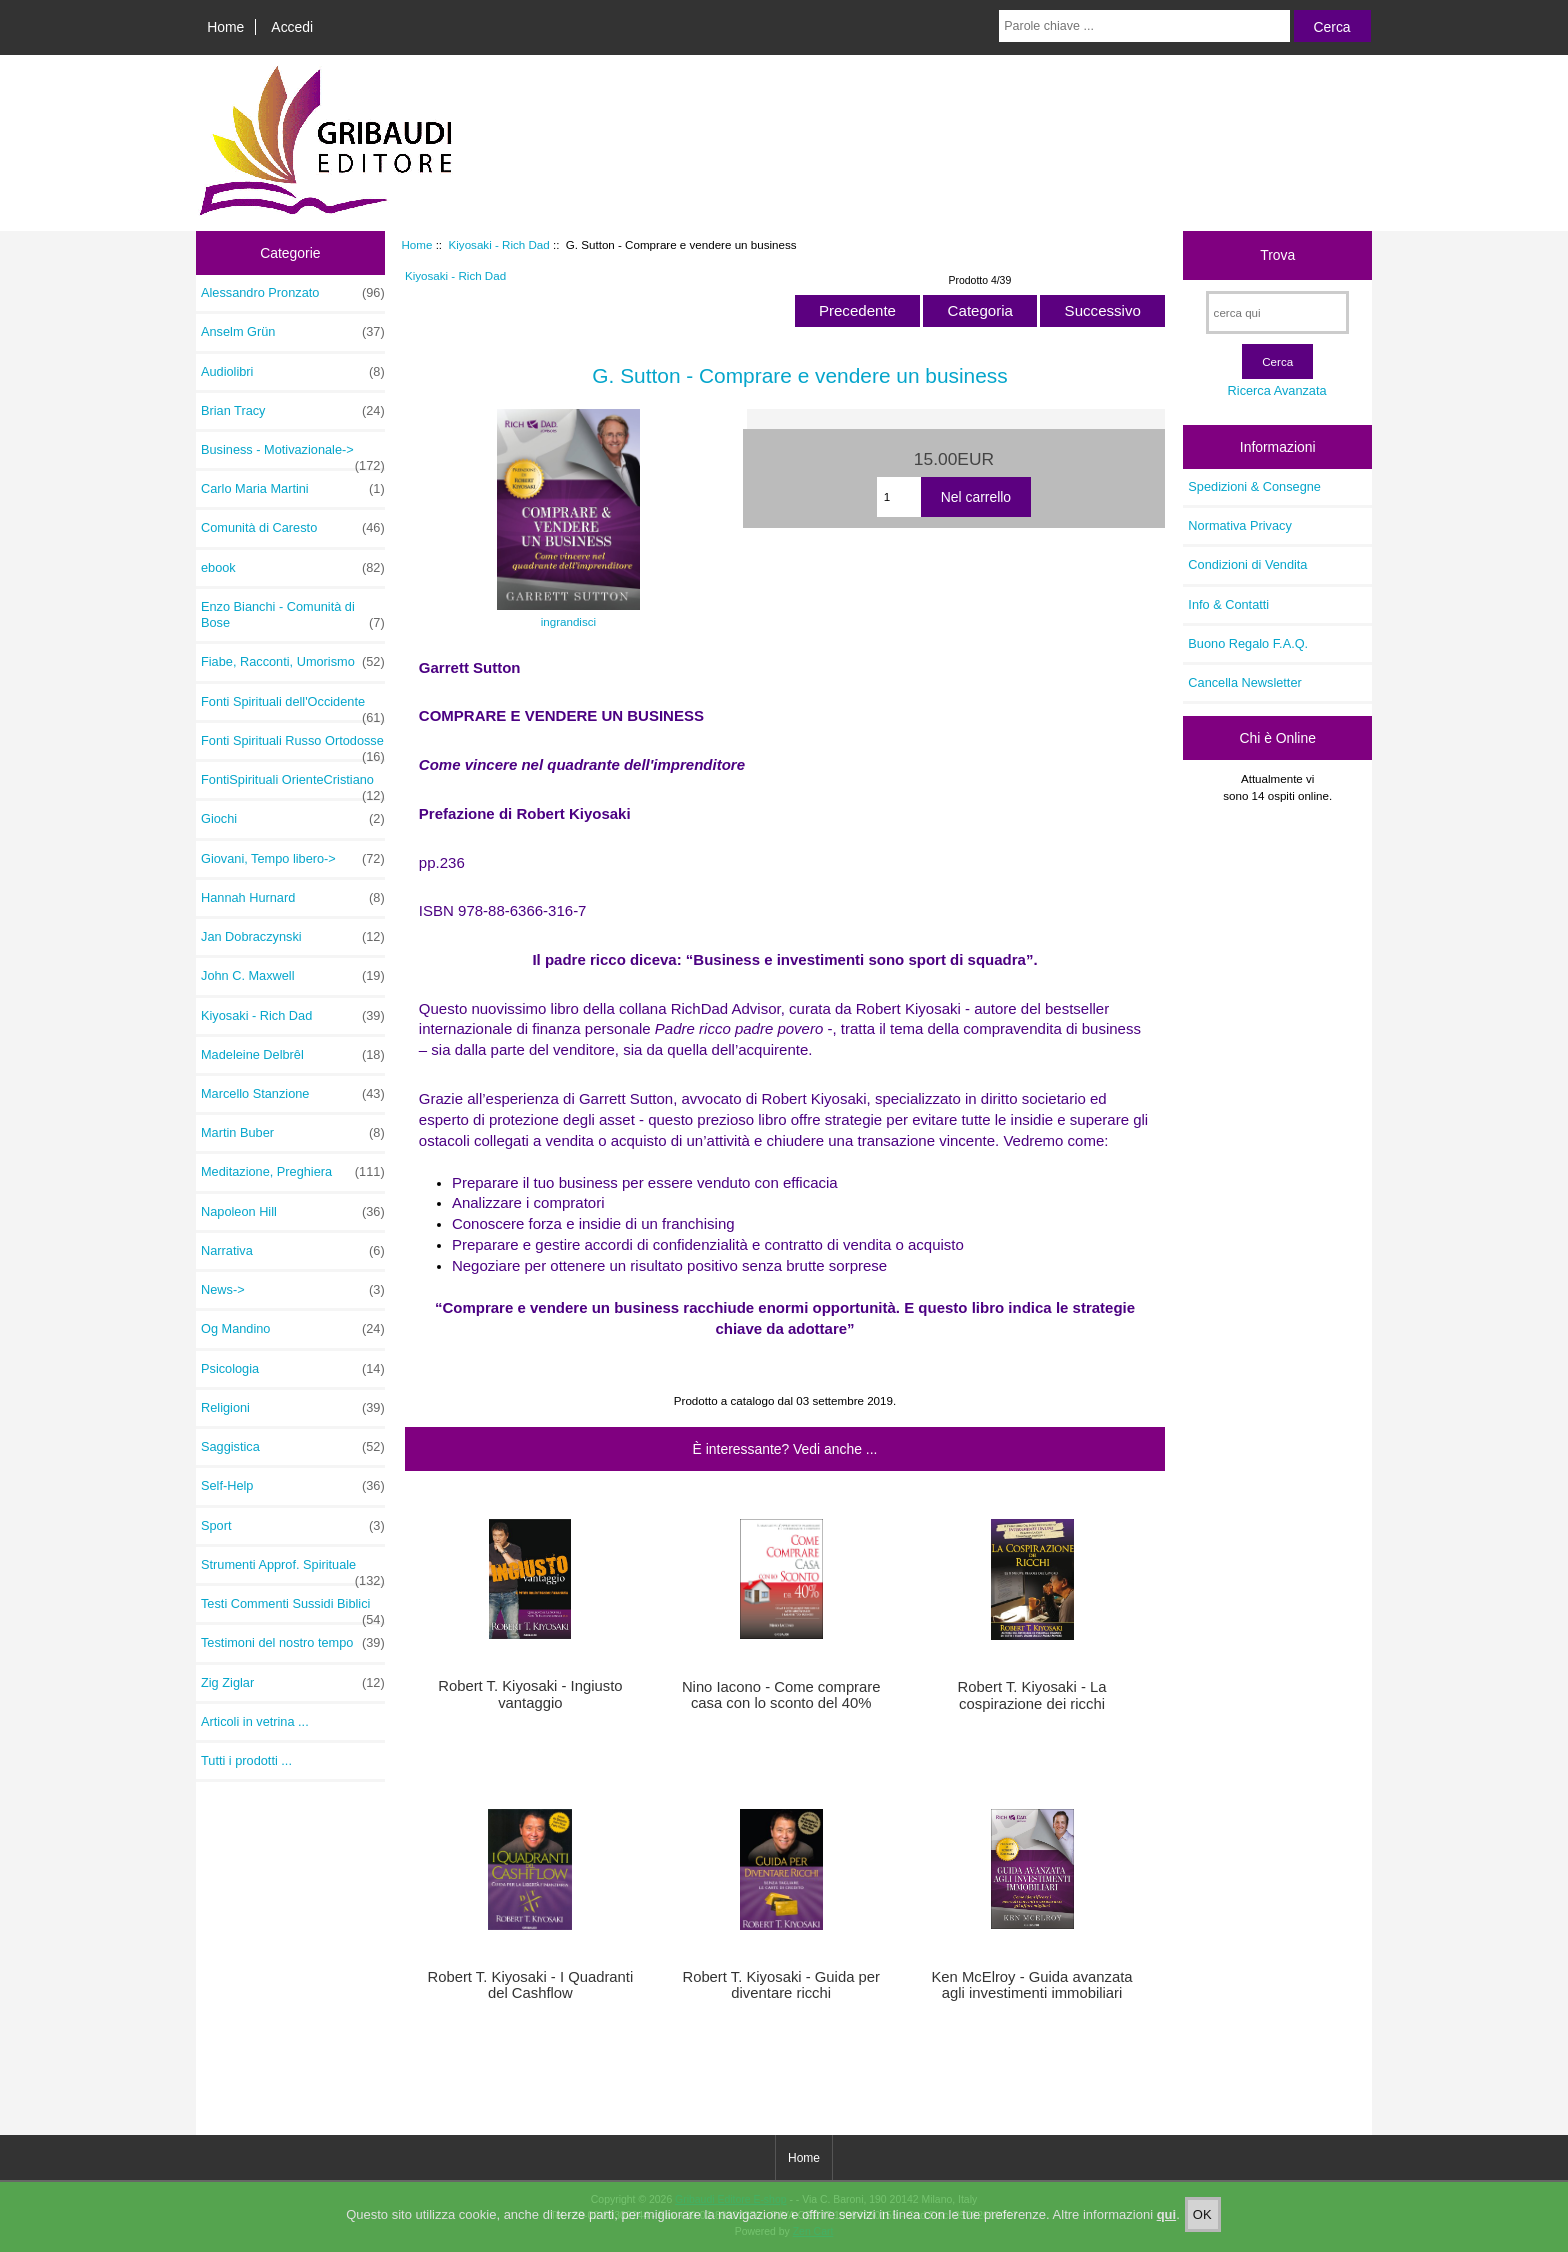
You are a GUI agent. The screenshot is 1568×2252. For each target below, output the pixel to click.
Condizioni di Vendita (1247, 564)
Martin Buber (293, 1133)
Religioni (293, 1408)
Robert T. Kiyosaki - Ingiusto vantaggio (530, 1694)
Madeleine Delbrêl (293, 1055)
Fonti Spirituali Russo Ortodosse (293, 746)
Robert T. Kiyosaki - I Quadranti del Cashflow (530, 1985)
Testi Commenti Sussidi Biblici (293, 1609)
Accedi (292, 27)
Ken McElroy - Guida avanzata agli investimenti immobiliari (1031, 1985)
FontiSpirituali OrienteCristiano (293, 785)
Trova (1277, 255)
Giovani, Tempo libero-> (293, 859)
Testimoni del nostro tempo (293, 1643)
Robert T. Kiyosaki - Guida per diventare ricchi (781, 1985)
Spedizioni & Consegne (1254, 486)
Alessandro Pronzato (293, 293)
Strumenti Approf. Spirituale (293, 1570)
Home (225, 27)
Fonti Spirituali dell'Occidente (293, 707)
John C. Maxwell (293, 976)
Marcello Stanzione (293, 1094)
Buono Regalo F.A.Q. (1248, 643)
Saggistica (293, 1447)
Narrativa (293, 1251)
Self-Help (293, 1486)
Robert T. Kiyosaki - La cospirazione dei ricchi (1032, 1695)
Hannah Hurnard (293, 898)
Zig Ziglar (293, 1683)
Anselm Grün (293, 332)
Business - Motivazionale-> (293, 455)
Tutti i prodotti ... (246, 1760)
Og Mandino (293, 1329)
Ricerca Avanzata (1277, 390)
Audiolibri (293, 372)
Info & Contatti (1228, 604)
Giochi (293, 819)
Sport (293, 1526)
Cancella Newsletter (1244, 682)
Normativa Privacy (1239, 525)
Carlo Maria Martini (293, 489)
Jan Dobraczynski (293, 937)
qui (1167, 2222)
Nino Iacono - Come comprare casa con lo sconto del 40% (781, 1695)
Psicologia (293, 1369)
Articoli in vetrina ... (255, 1721)
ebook (293, 568)
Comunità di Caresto (293, 528)
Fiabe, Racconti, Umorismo (293, 662)
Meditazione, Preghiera (293, 1172)
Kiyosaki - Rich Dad (499, 244)
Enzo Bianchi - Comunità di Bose (293, 615)
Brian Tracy (293, 411)
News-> (293, 1290)
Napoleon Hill (293, 1212)
